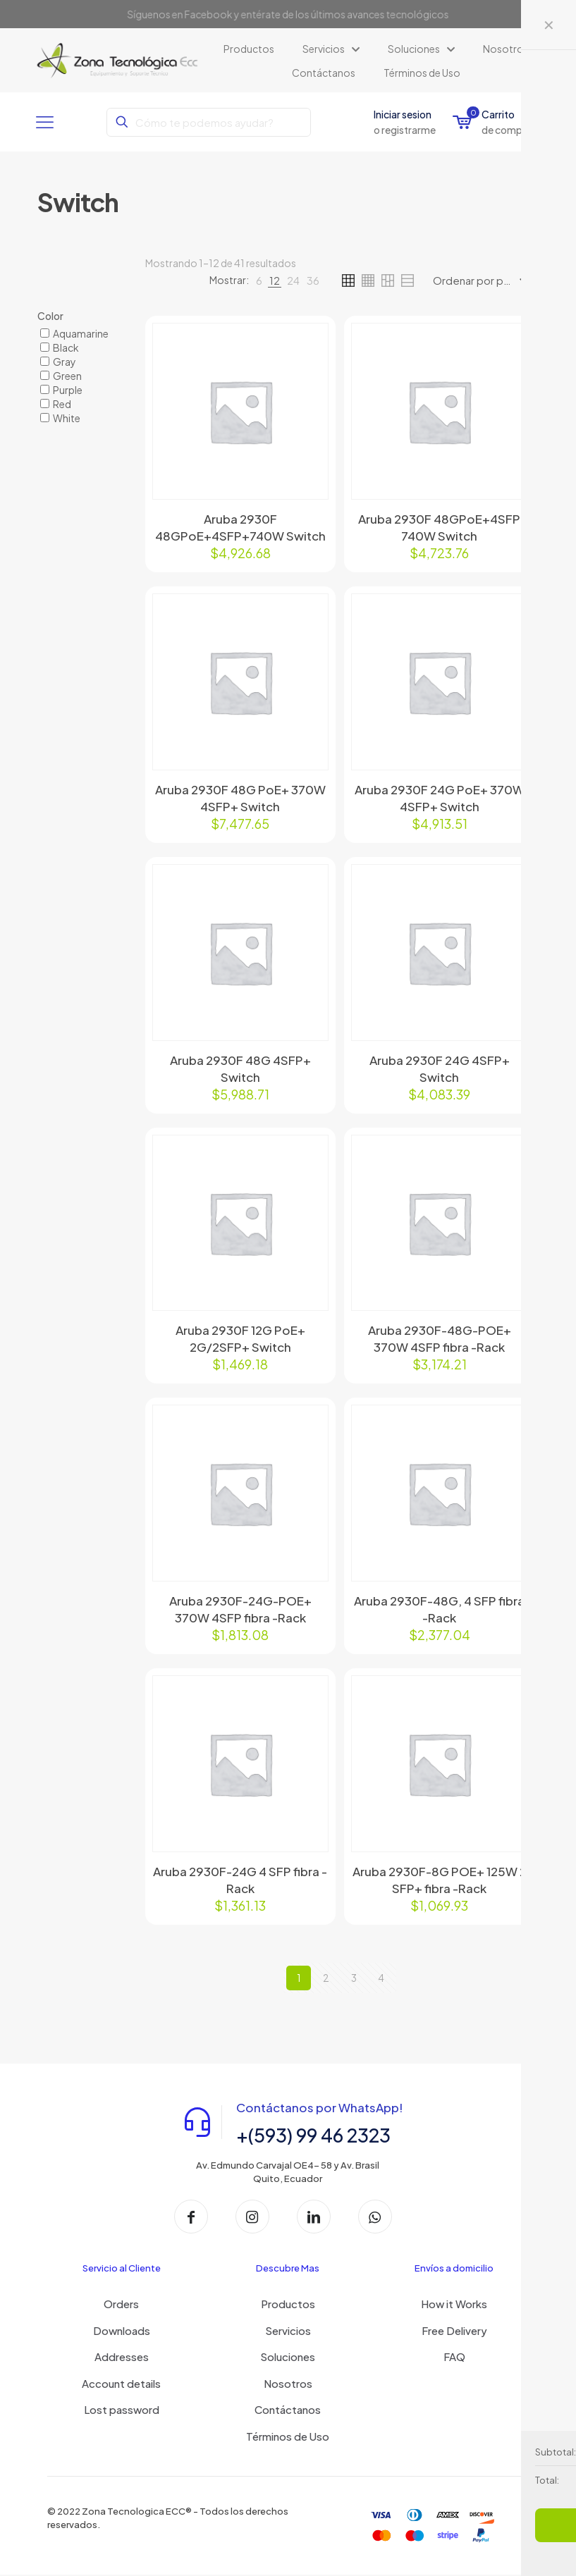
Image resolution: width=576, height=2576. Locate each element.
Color (50, 315)
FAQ (454, 2358)
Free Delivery (454, 2331)
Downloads (121, 2331)
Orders (121, 2305)
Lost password (121, 2410)
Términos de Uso (287, 2437)
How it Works (454, 2305)
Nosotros (288, 2384)
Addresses (121, 2358)
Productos (288, 2305)
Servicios (288, 2331)
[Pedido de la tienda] (484, 280)
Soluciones (287, 2358)
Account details (121, 2384)
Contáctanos (288, 2410)
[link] (259, 280)
